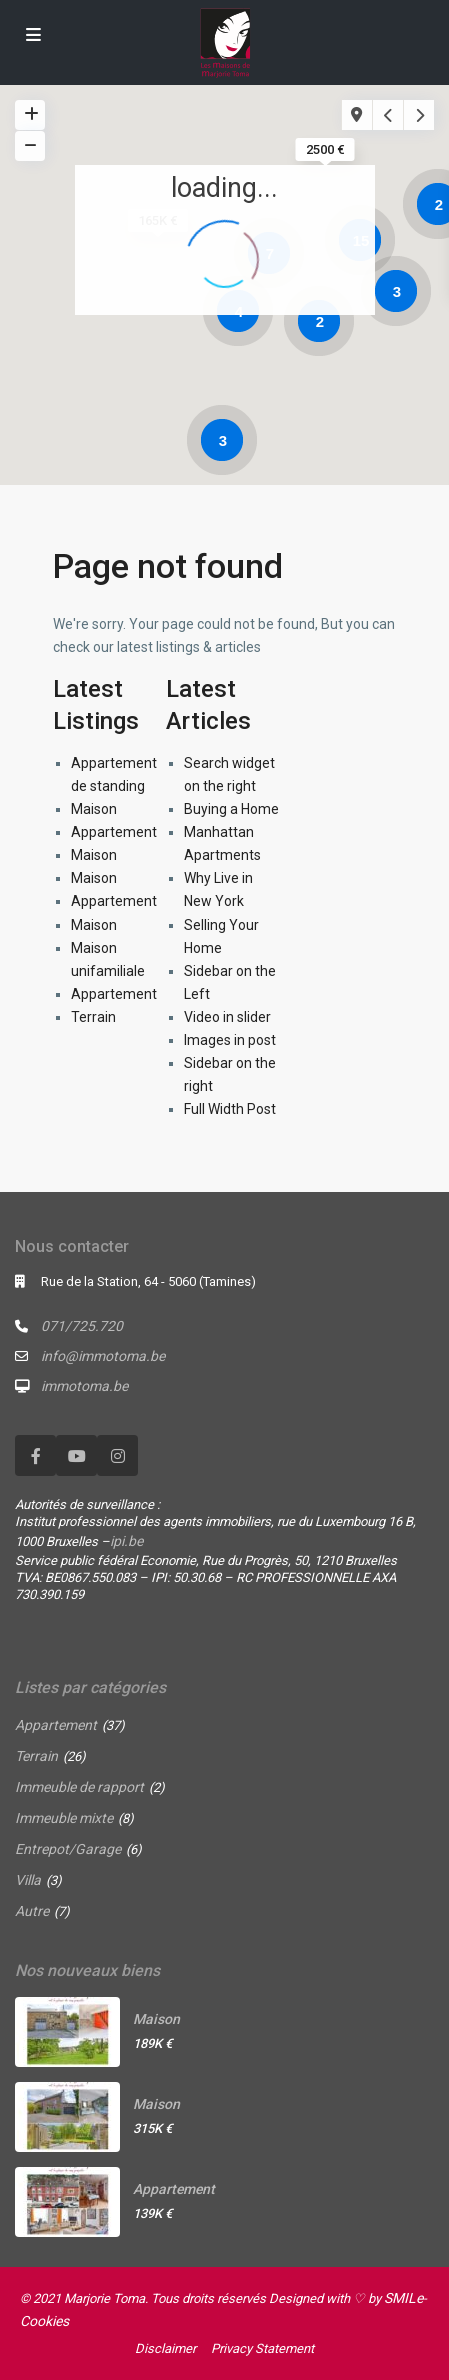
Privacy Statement (262, 2348)
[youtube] (76, 1455)
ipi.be (126, 1541)
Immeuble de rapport (79, 1787)
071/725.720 (82, 1326)
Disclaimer (165, 2348)
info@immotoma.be (103, 1356)
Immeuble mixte (64, 1818)
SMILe (403, 2298)
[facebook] (35, 1455)
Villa (28, 1880)
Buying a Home (231, 809)
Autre (32, 1911)
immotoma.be (84, 1386)
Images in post (230, 1040)
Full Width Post (230, 1109)
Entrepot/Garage (68, 1849)
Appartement (114, 832)
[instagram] (117, 1455)
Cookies (44, 2321)
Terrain (93, 1017)
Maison (94, 809)
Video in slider (227, 1017)
